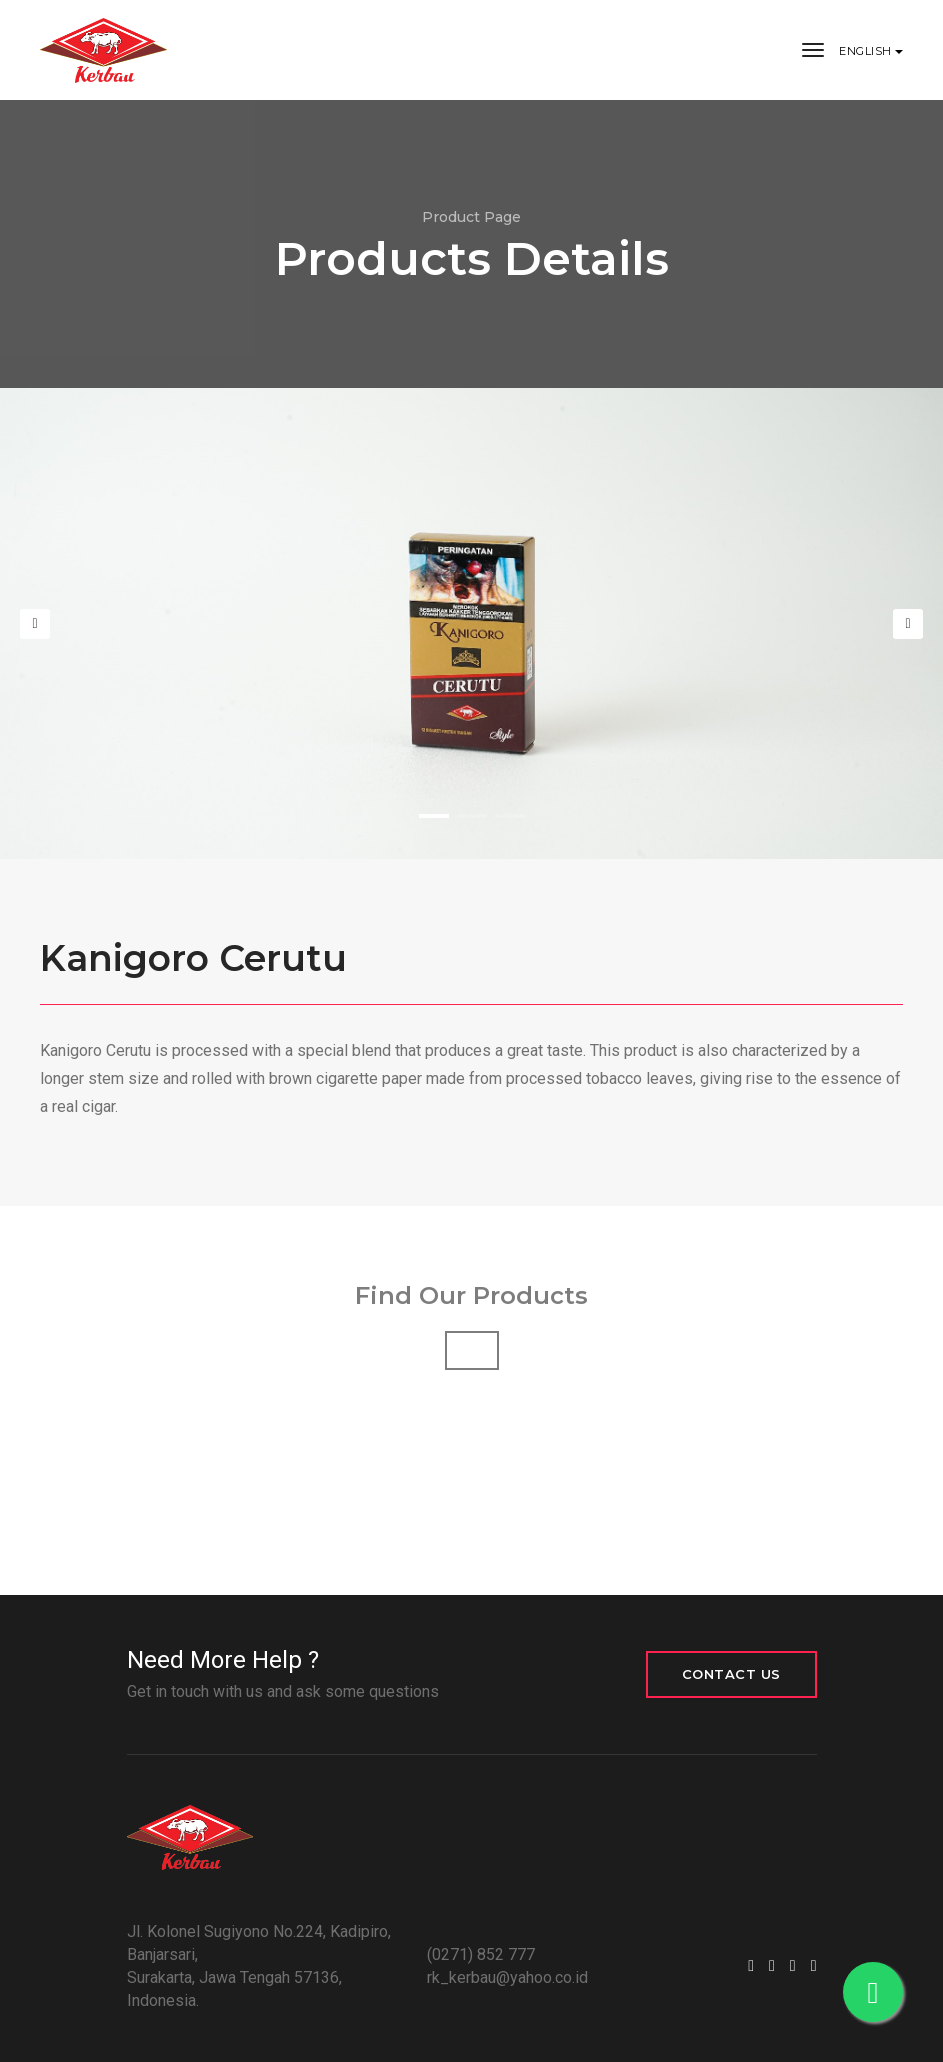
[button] (434, 816)
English (867, 51)
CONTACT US (731, 1674)
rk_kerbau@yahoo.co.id (507, 1977)
